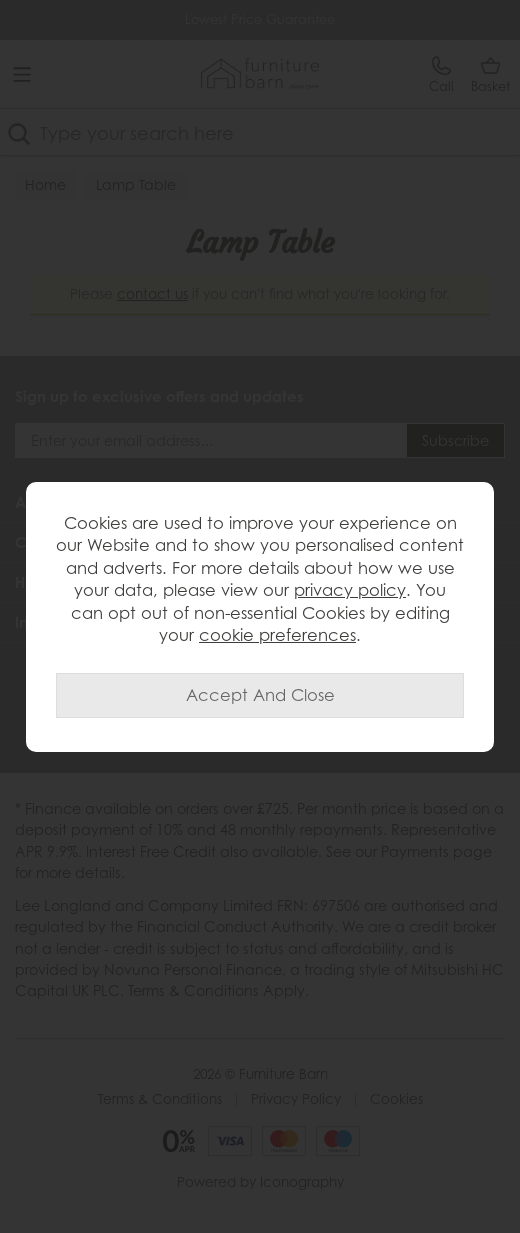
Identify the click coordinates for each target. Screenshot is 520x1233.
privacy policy (350, 590)
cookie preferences (277, 635)
